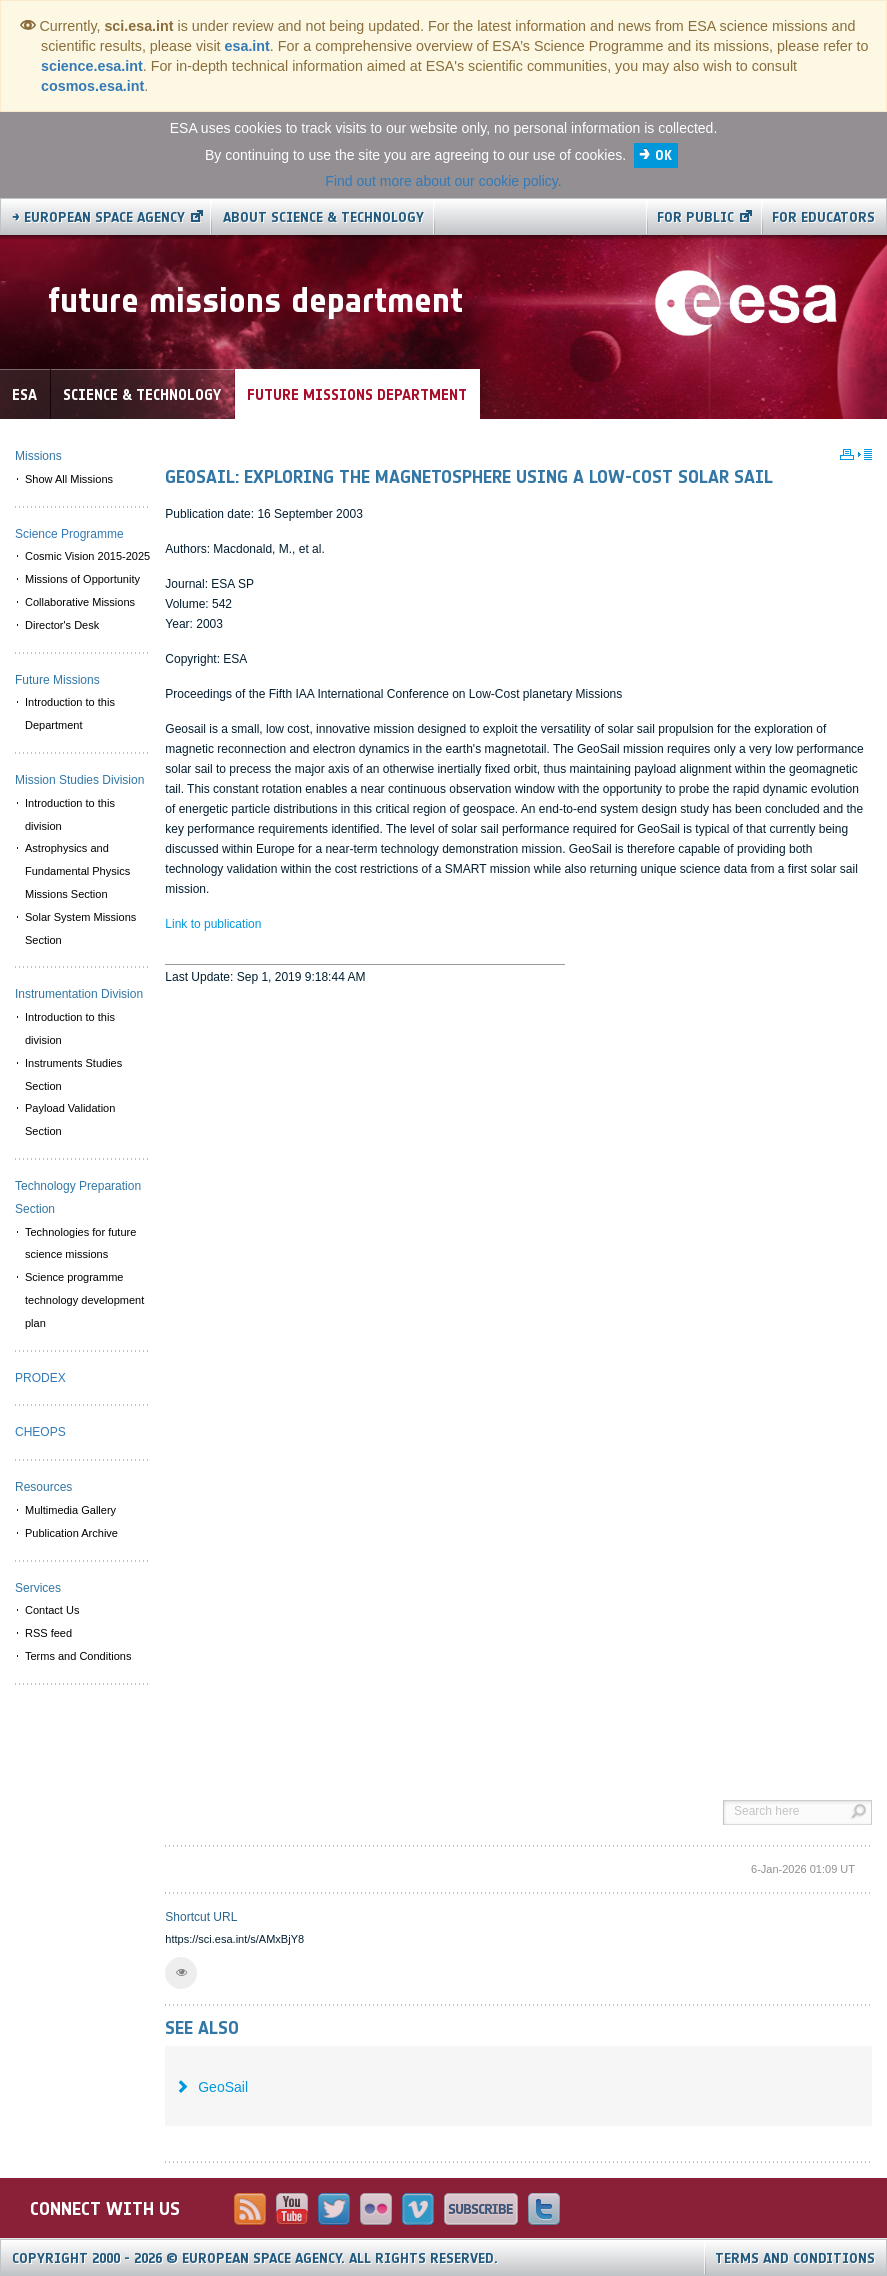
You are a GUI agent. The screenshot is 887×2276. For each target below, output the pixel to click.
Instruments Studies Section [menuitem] (73, 1074)
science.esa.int (92, 66)
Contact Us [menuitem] (52, 1610)
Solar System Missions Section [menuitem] (80, 928)
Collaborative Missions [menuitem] (80, 602)
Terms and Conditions (795, 2258)
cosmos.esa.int (92, 86)
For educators (823, 217)
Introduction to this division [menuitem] (70, 814)
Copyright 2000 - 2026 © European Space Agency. (255, 2258)
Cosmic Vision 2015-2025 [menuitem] (87, 556)
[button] (181, 1973)
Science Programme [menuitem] (69, 534)
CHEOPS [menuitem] (40, 1432)
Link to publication (213, 924)
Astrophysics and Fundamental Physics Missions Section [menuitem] (77, 871)
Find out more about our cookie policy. (443, 181)
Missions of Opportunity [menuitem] (82, 579)
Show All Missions (69, 479)
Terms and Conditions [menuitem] (78, 1656)
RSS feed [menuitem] (48, 1633)
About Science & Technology (323, 217)
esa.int (247, 46)
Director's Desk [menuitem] (62, 625)
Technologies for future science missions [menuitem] (80, 1243)
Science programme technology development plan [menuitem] (84, 1300)
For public (695, 217)
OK (663, 155)
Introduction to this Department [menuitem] (70, 713)
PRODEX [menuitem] (40, 1378)
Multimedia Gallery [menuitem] (70, 1510)
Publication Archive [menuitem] (71, 1533)
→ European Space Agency (98, 217)
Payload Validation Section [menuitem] (70, 1119)
